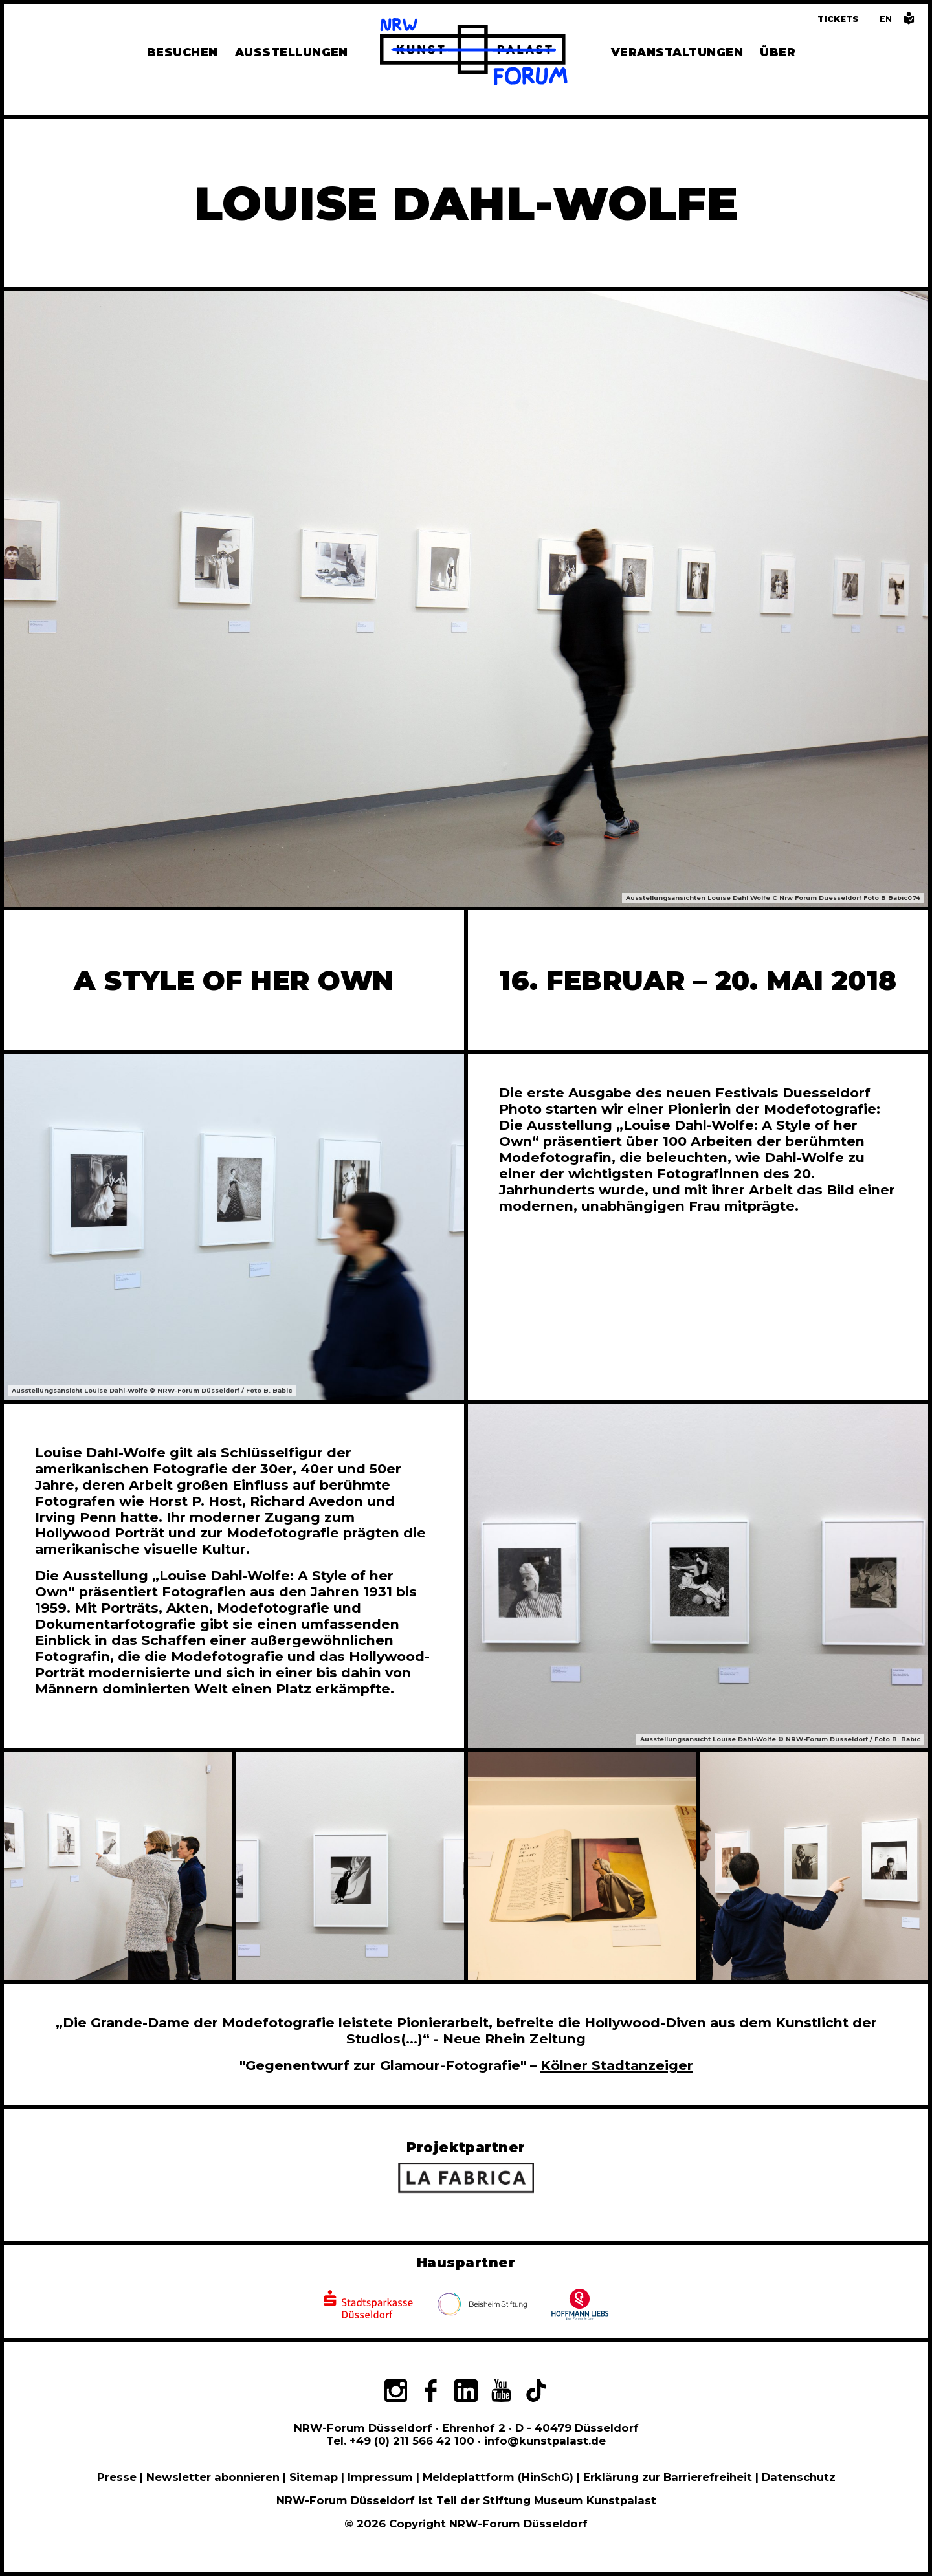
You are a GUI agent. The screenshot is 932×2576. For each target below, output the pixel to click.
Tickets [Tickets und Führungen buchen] (838, 19)
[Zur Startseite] (474, 53)
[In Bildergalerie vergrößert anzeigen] (118, 1866)
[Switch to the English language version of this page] (886, 19)
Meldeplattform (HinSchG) (498, 2477)
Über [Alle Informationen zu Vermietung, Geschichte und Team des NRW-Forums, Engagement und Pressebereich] (777, 52)
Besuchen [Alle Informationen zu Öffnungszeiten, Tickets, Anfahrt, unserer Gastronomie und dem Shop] (182, 52)
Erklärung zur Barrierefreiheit (667, 2477)
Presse (117, 2477)
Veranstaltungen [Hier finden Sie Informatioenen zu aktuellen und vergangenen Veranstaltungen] (677, 52)
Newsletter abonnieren (213, 2477)
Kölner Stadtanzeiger (616, 2065)
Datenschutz (799, 2477)
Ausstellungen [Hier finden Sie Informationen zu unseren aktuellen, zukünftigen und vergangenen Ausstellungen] (291, 52)
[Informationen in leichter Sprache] (908, 22)
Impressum (380, 2477)
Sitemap (313, 2477)
